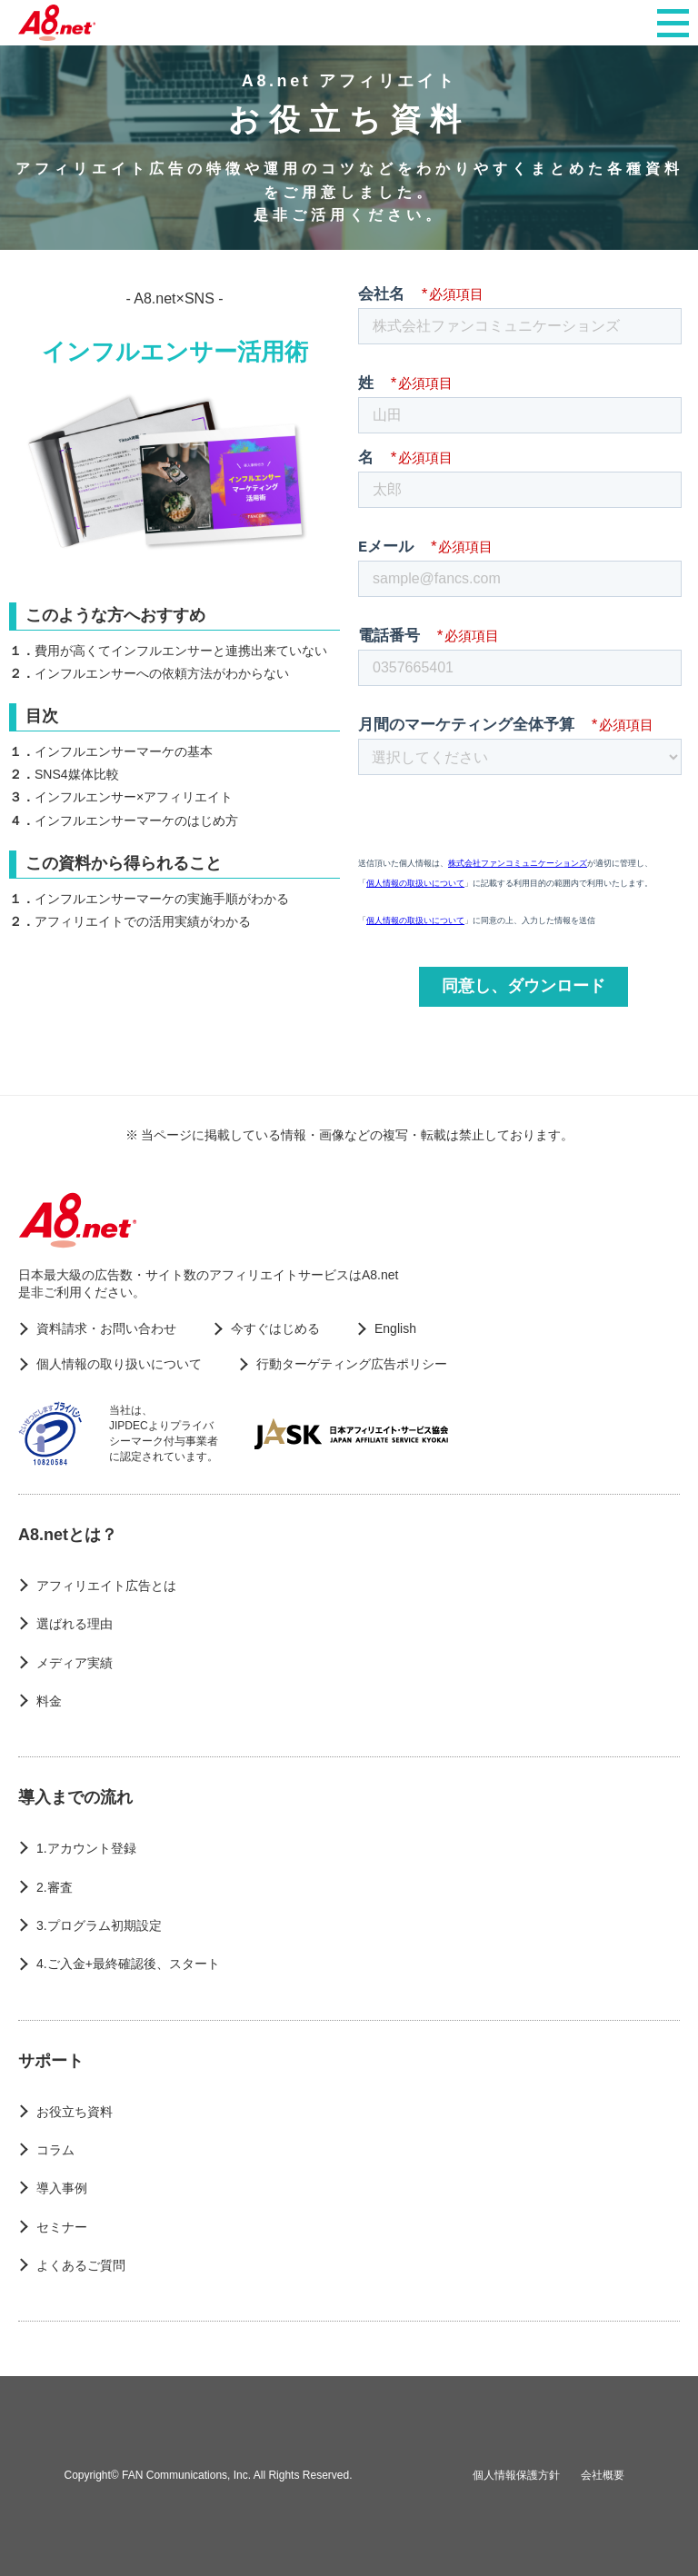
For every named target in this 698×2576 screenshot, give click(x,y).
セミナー (61, 2227)
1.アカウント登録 (86, 1848)
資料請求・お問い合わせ (106, 1328)
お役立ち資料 (74, 2111)
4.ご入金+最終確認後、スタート (128, 1963)
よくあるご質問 (80, 2265)
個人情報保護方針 (516, 2475)
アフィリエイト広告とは (106, 1585)
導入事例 (61, 2188)
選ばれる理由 (74, 1623)
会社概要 (602, 2475)
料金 (49, 1701)
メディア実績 (74, 1663)
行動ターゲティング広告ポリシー (351, 1364)
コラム (55, 2150)
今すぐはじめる (275, 1328)
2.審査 (54, 1887)
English (395, 1328)
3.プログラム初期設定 (99, 1925)
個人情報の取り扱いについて (119, 1364)
